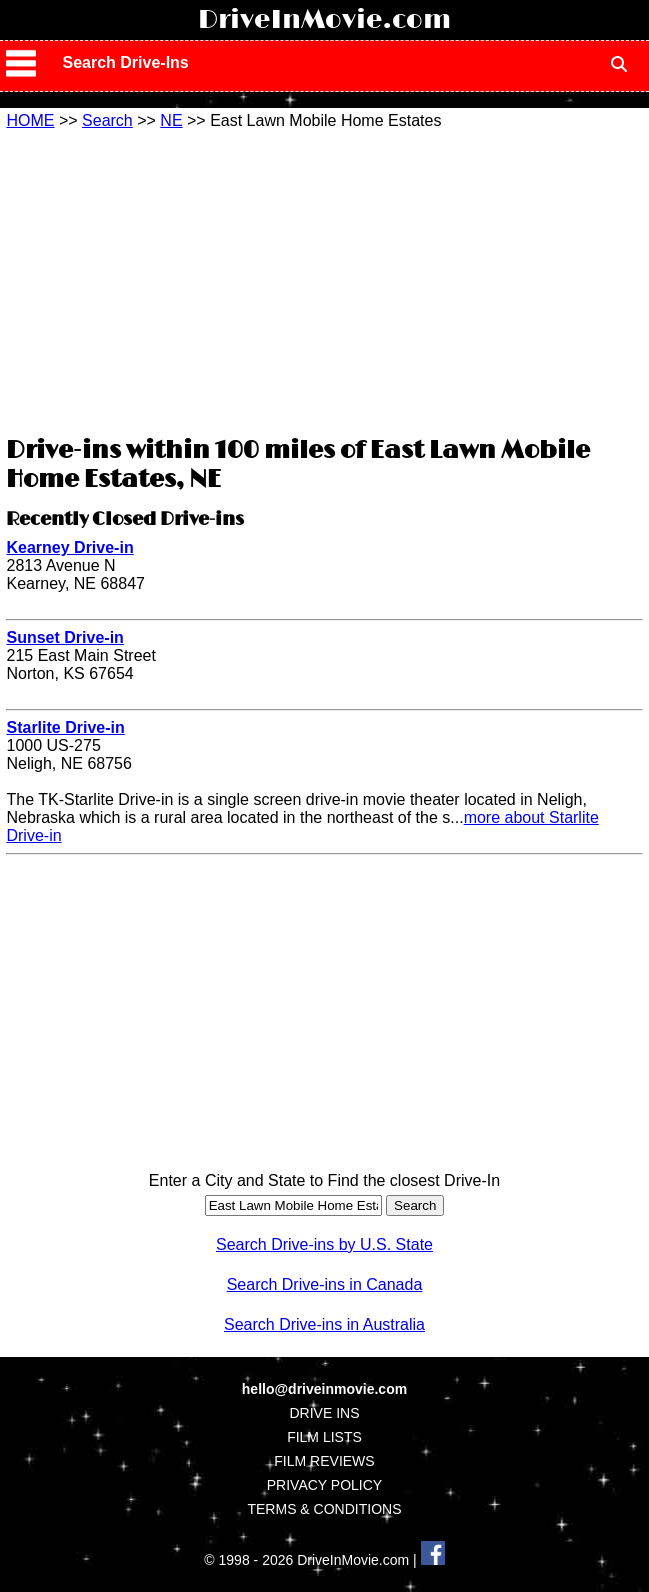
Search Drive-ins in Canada (325, 1284)
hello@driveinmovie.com (324, 1389)
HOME (30, 120)
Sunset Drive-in (64, 637)
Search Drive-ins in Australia (324, 1324)
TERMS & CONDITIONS (324, 1509)
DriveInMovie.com (324, 20)
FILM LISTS (324, 1437)
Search (107, 120)
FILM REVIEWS (324, 1461)
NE (171, 120)
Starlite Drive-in (65, 727)
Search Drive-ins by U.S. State (324, 1244)
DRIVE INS (324, 1413)
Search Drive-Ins (125, 62)
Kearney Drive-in (69, 547)
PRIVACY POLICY (324, 1485)
